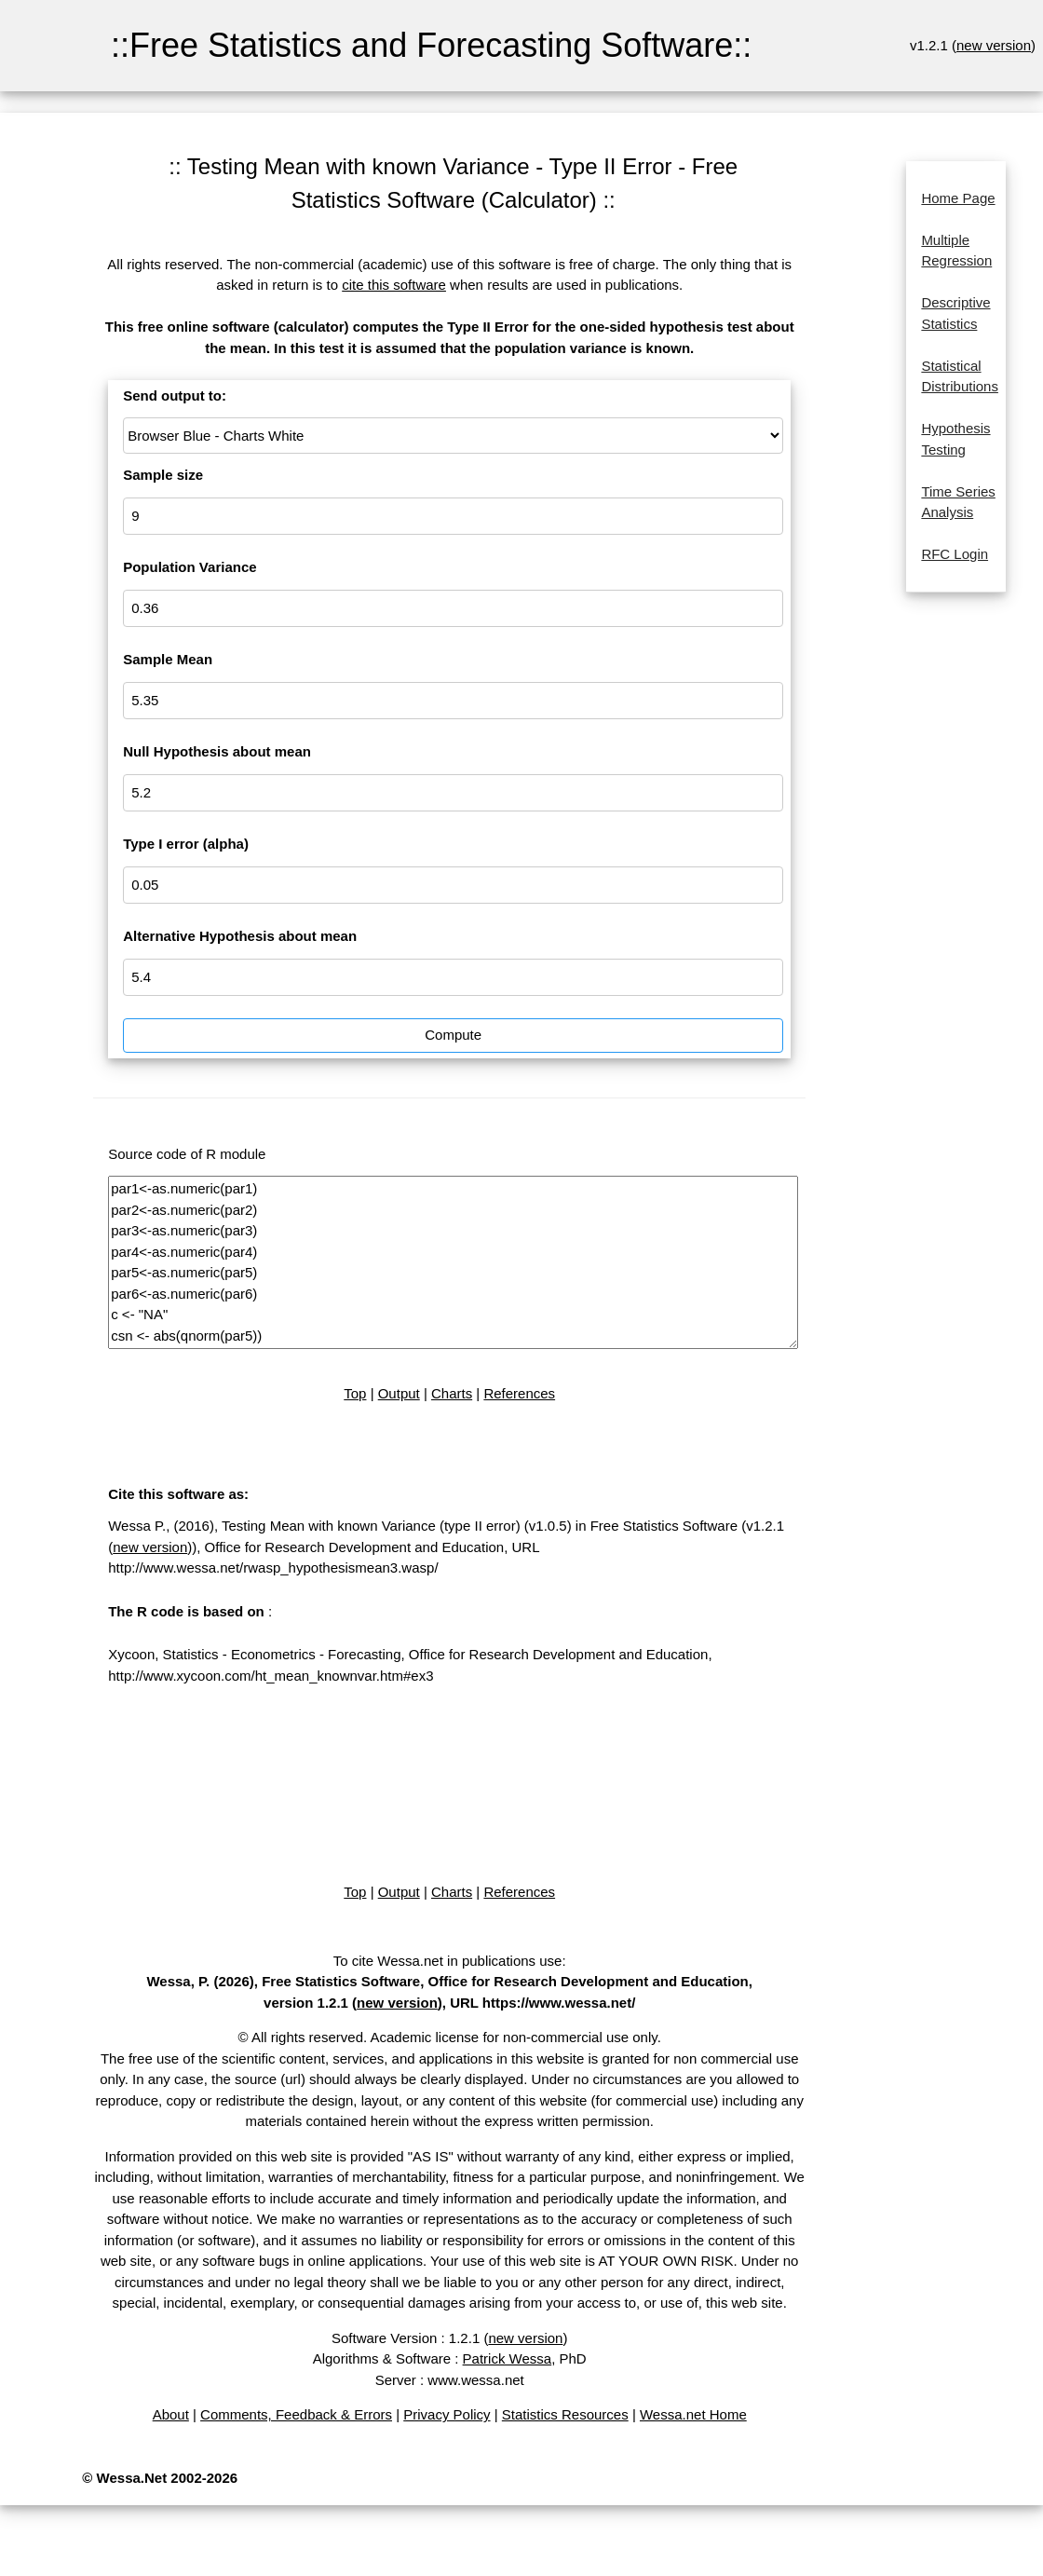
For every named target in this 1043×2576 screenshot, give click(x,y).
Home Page (958, 198)
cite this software (394, 285)
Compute (453, 1035)
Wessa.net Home (693, 2414)
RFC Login (954, 554)
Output (399, 1393)
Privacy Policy (446, 2414)
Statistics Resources (565, 2414)
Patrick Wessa (507, 2358)
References (519, 1393)
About (171, 2414)
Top (355, 1393)
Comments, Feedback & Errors (296, 2414)
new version (993, 45)
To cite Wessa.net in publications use (447, 1961)
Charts (451, 1393)
